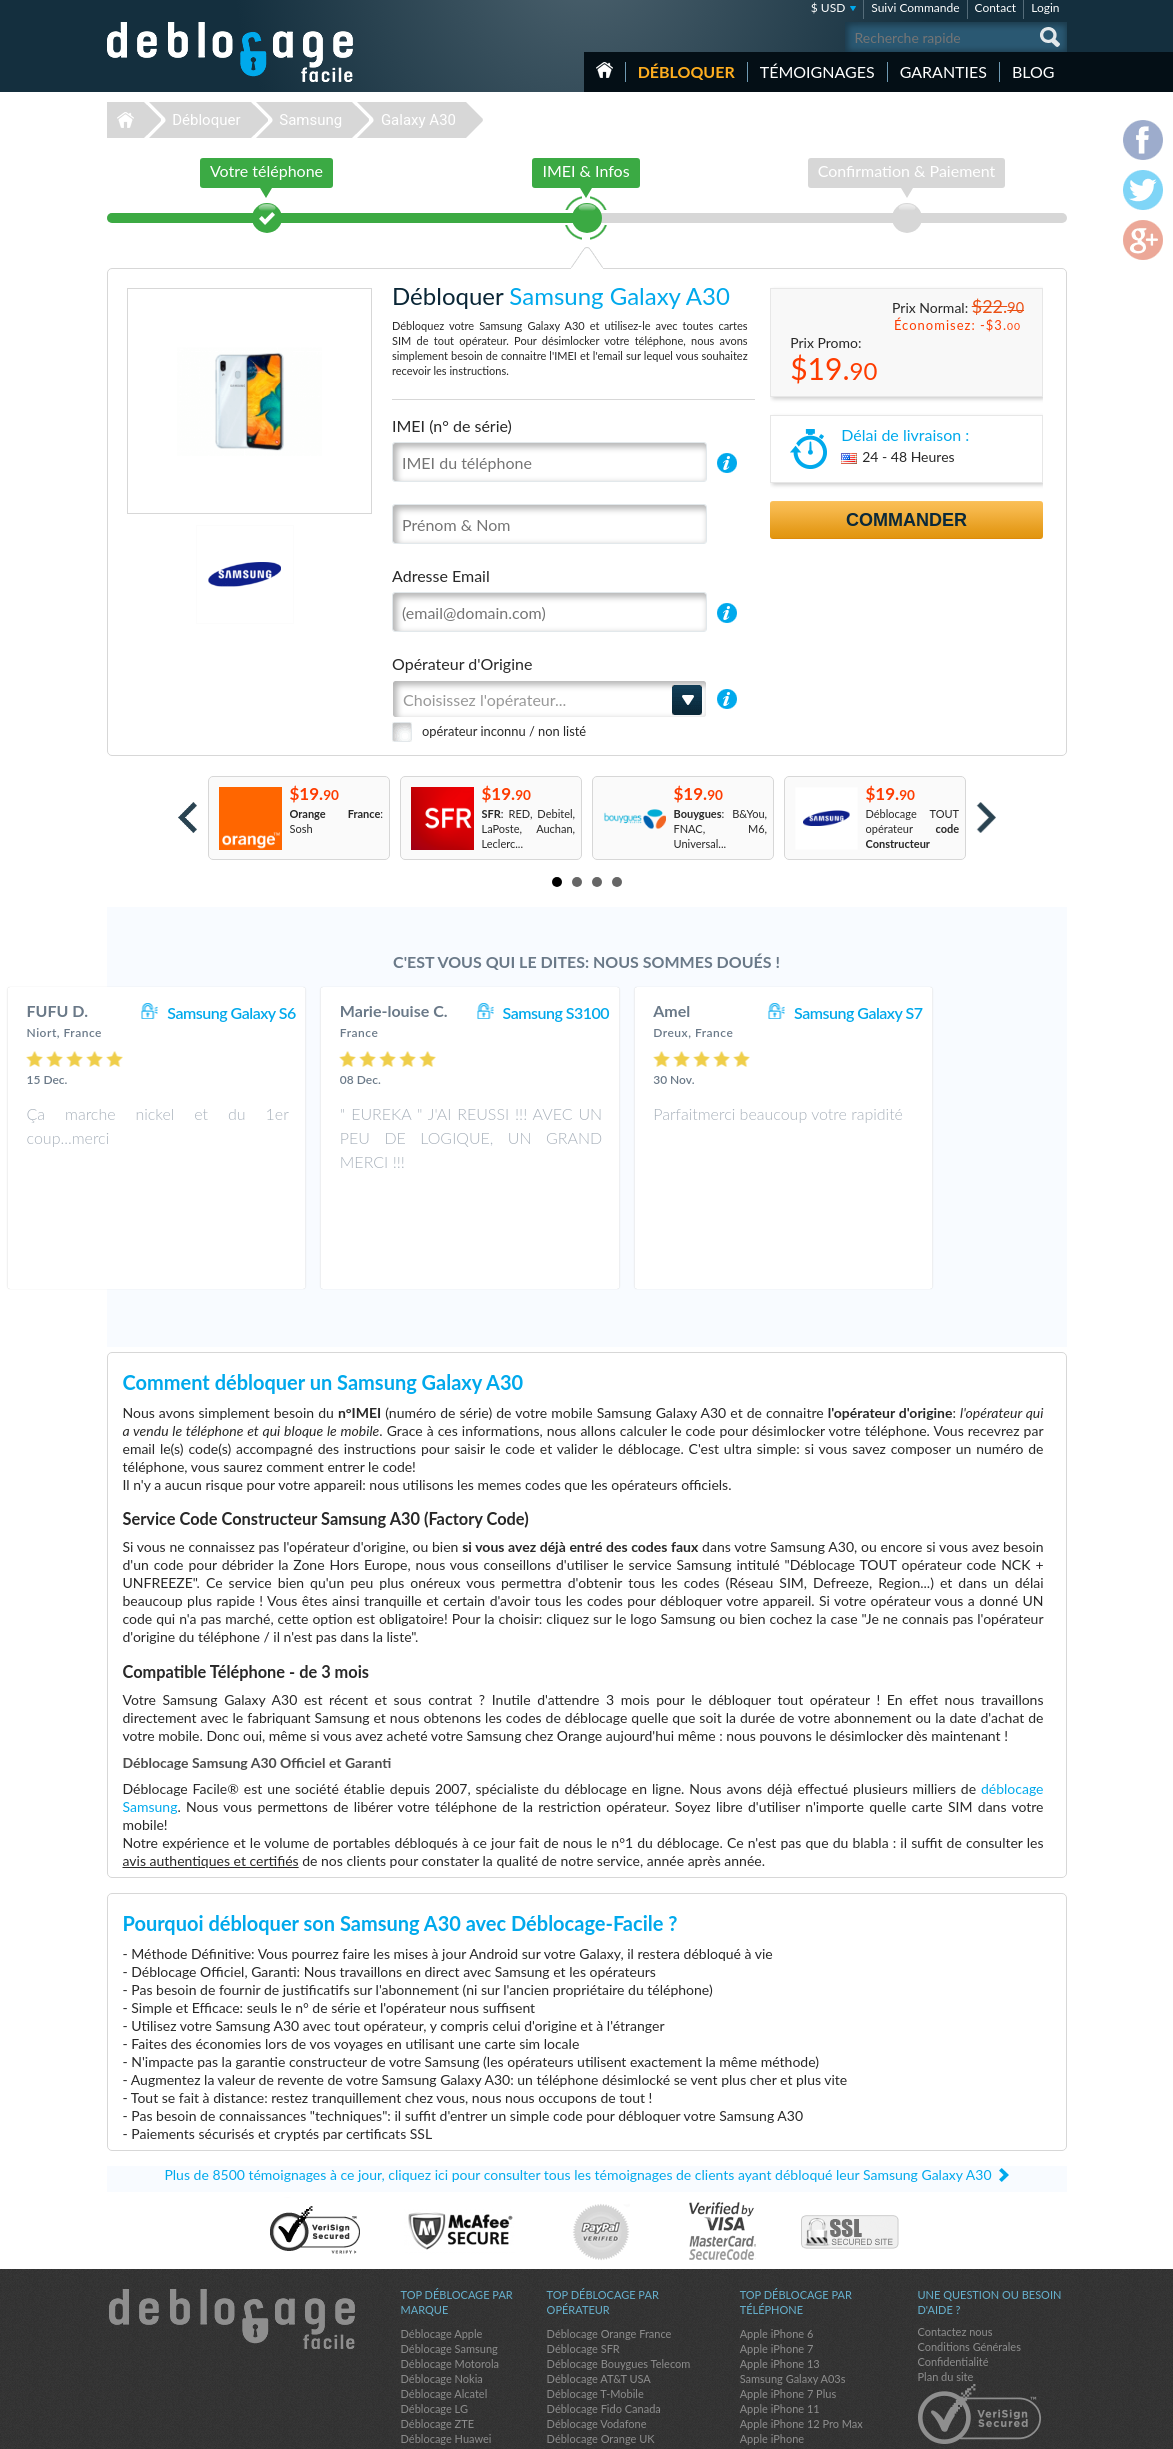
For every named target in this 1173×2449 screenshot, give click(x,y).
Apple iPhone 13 (780, 2273)
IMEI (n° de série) (452, 425)
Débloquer (686, 71)
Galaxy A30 (418, 120)
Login (1045, 7)
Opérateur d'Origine (462, 663)
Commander (906, 520)
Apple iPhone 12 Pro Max (801, 2333)
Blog (1033, 71)
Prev (187, 817)
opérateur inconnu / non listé (504, 731)
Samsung (310, 120)
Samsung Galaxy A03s (793, 2288)
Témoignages (817, 71)
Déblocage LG (434, 2318)
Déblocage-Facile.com (231, 2229)
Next (986, 817)
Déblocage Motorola (450, 2273)
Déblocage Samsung (449, 2258)
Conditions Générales (969, 2256)
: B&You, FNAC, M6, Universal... (721, 828)
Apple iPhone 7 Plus (788, 2303)
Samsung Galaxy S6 (348, 1012)
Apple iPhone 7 (777, 2258)
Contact (996, 7)
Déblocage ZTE (438, 2333)
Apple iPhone (772, 2348)
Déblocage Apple (442, 2243)
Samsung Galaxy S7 (975, 1012)
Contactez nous (955, 2241)
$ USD (828, 7)
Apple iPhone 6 (777, 2243)
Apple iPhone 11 (780, 2318)
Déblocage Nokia (442, 2288)
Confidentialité (953, 2271)
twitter (1012, 2425)
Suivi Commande (915, 7)
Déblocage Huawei (446, 2348)
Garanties (943, 71)
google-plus (1052, 2425)
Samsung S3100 (672, 1012)
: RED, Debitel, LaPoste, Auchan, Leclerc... (529, 828)
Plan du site (946, 2286)
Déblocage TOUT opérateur (913, 828)
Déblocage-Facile (231, 52)
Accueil (604, 70)
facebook (972, 2425)
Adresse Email (441, 575)
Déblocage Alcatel (444, 2303)
